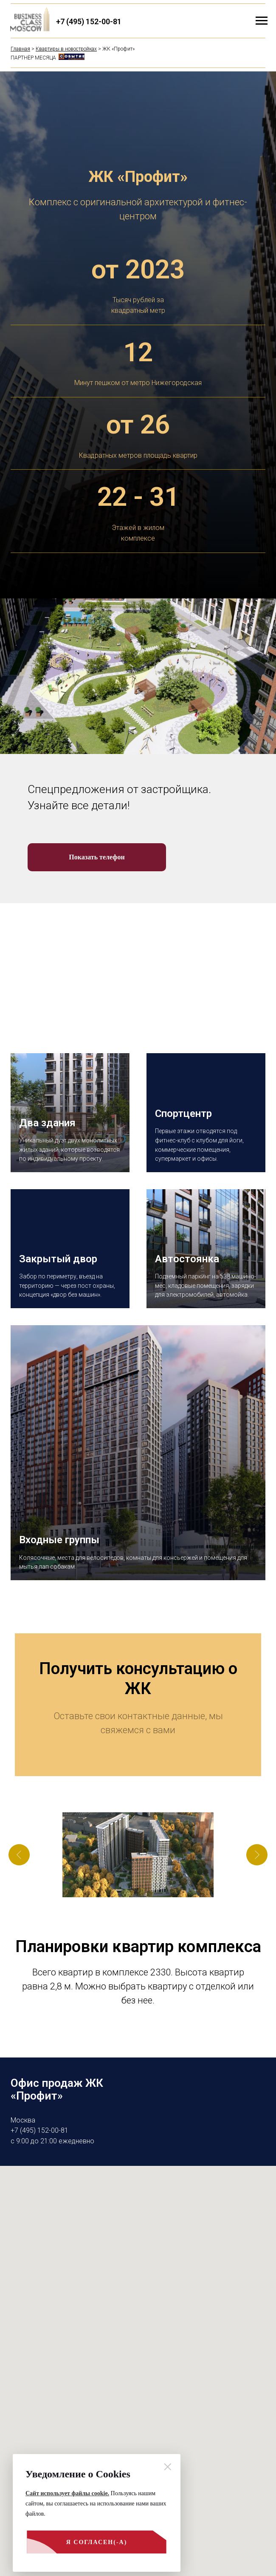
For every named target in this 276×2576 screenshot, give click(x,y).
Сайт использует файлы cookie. (67, 2493)
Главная (20, 49)
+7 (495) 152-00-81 (88, 21)
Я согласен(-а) (76, 2546)
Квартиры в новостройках (66, 49)
